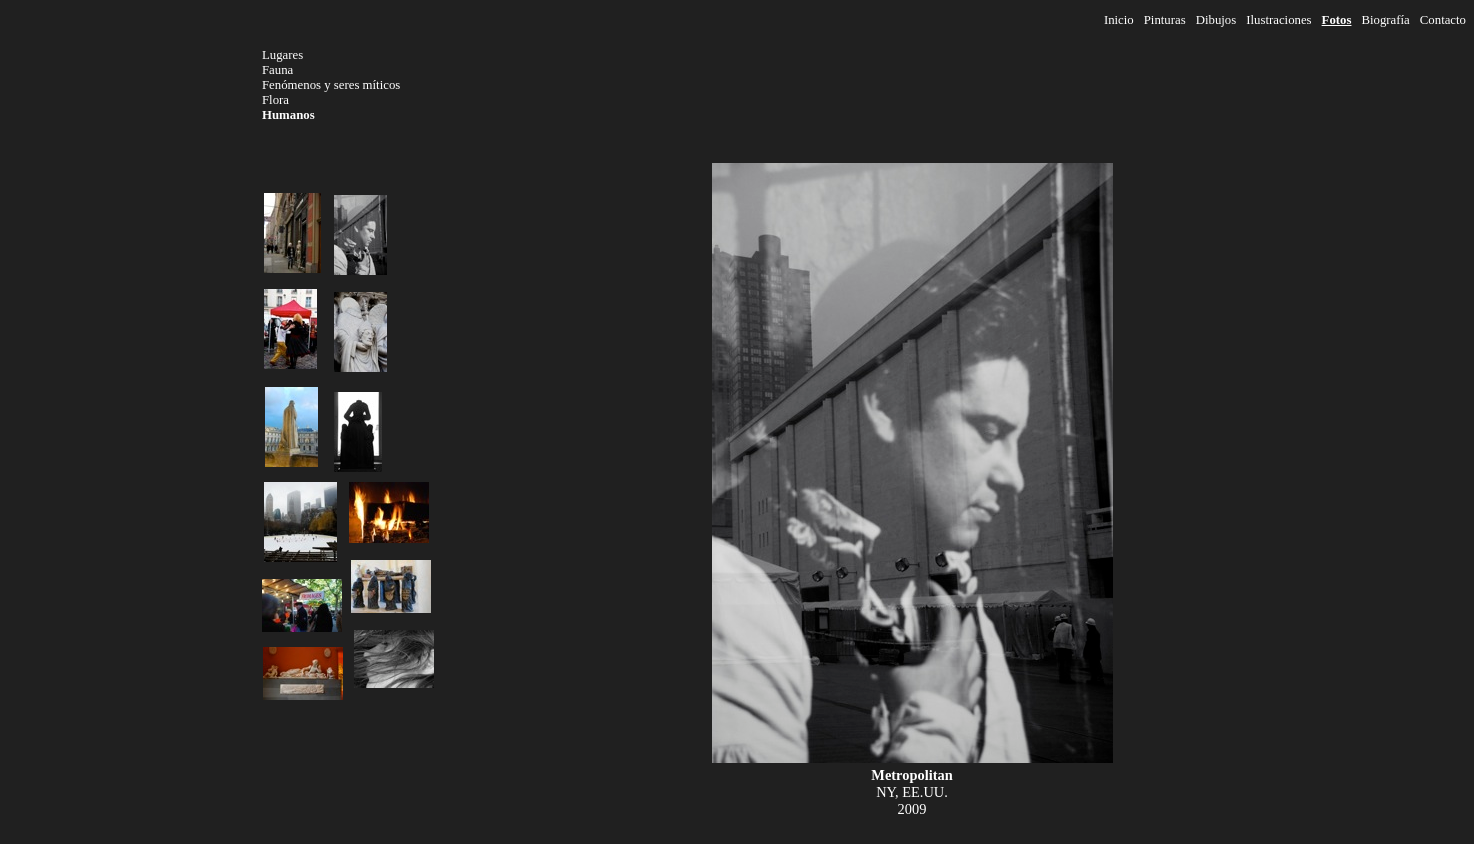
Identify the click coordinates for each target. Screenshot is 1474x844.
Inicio (1119, 20)
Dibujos (1216, 20)
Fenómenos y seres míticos (331, 85)
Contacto (1443, 20)
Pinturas (1165, 20)
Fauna (277, 70)
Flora (275, 100)
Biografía (1385, 20)
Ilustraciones (1278, 20)
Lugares (282, 55)
